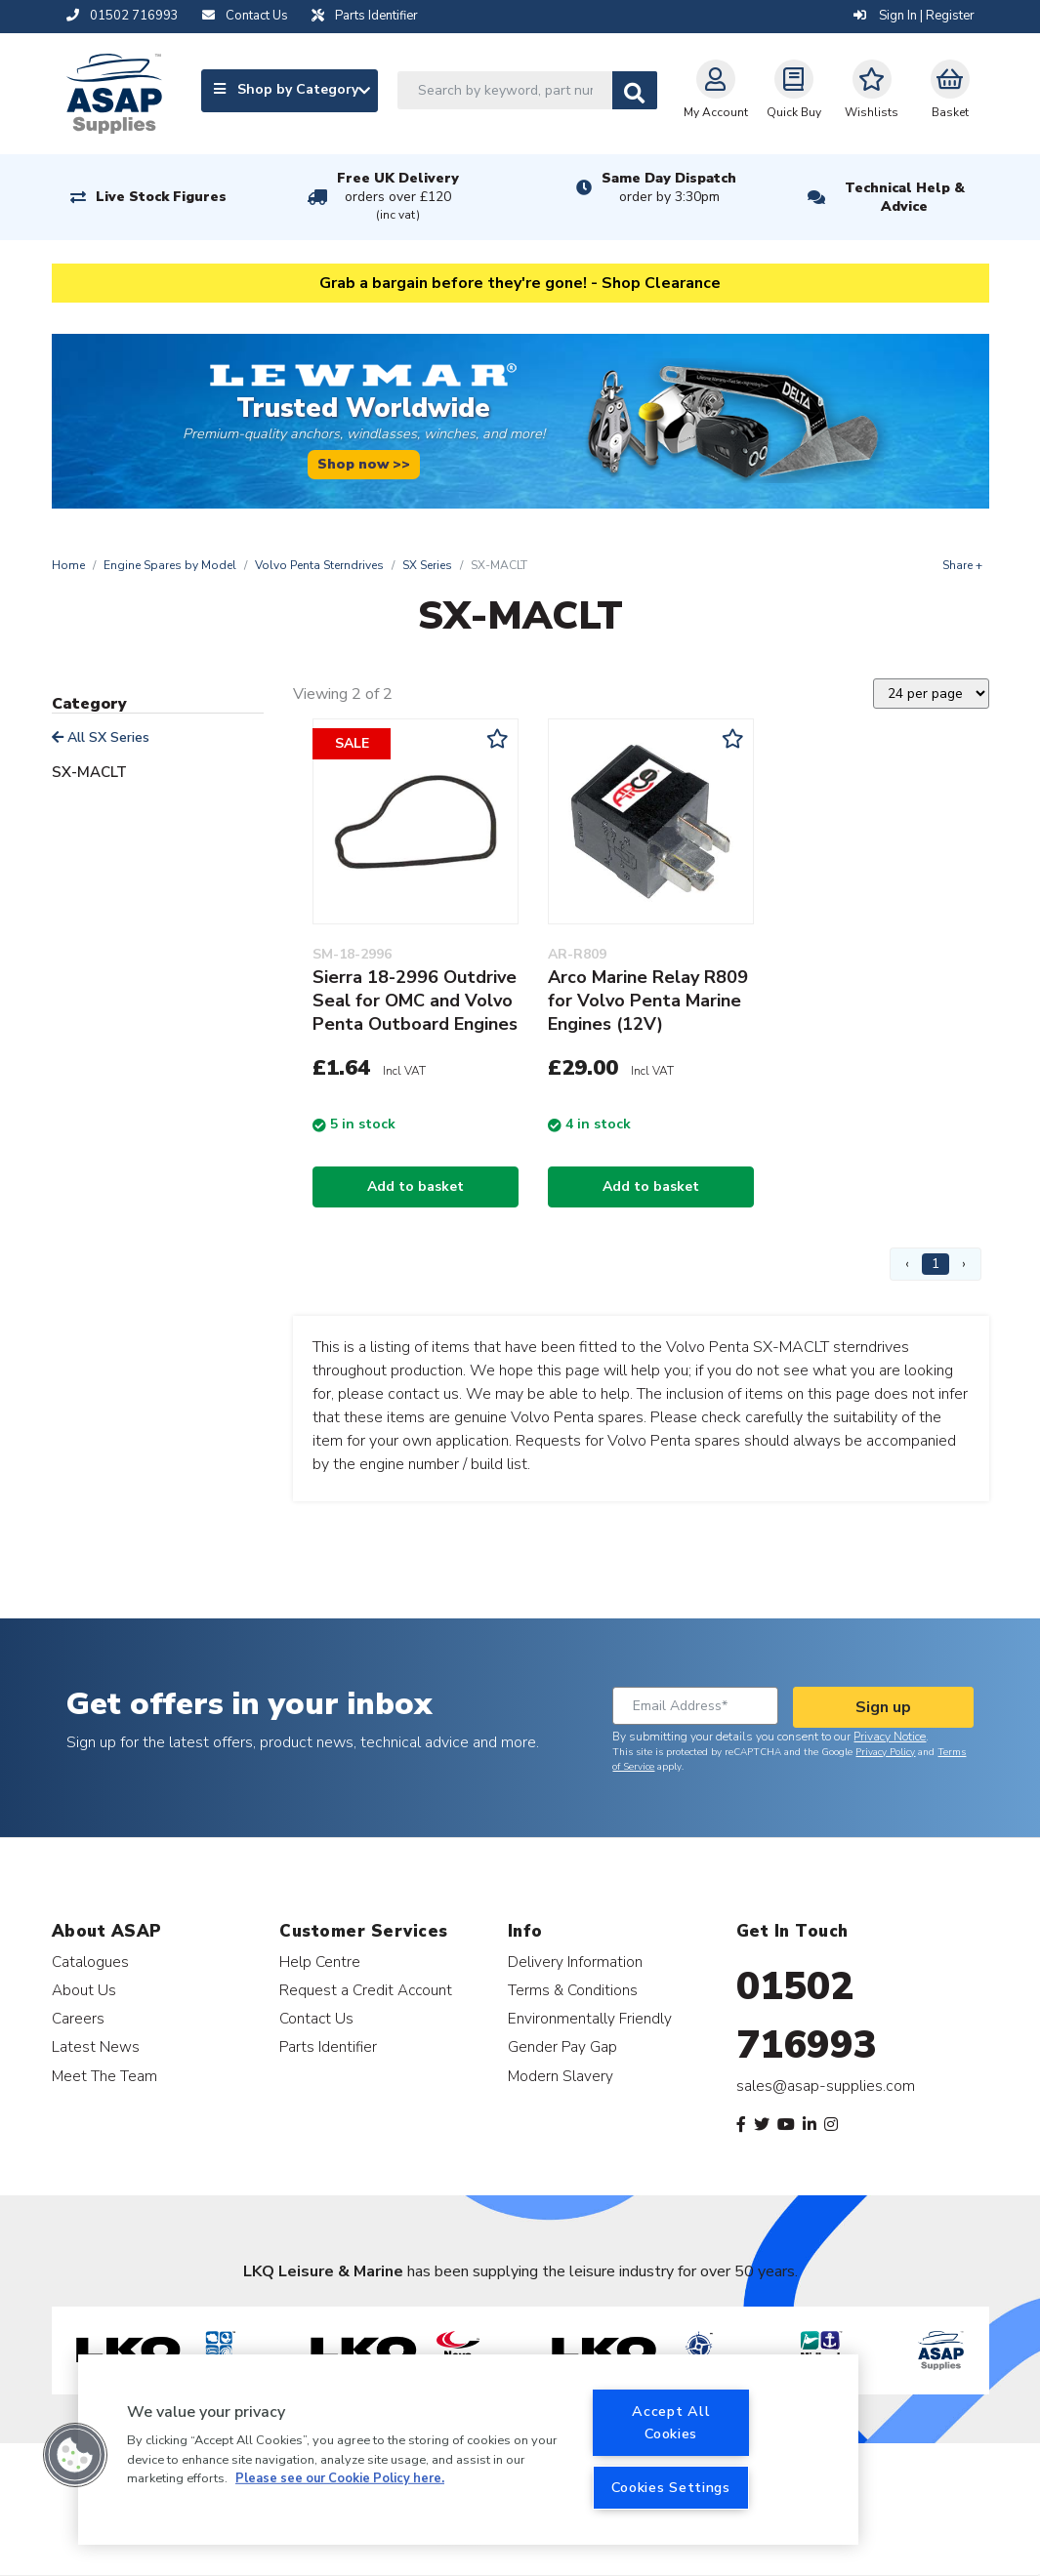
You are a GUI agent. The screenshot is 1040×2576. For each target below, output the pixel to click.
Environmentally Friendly (590, 2018)
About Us (84, 1990)
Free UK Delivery (398, 197)
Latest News (96, 2046)
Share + (962, 565)
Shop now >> (363, 463)
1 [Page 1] (935, 1263)
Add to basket (415, 1186)
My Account (716, 90)
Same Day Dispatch (669, 187)
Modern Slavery (560, 2075)
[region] (468, 2449)
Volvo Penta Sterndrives (319, 565)
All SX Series (100, 737)
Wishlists (871, 90)
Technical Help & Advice (905, 197)
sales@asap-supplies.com (825, 2086)
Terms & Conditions (573, 1990)
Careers (78, 2018)
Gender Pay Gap (562, 2046)
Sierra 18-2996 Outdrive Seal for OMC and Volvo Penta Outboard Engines (415, 1000)
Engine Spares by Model (170, 565)
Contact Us (316, 2018)
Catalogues (90, 1961)
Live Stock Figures (161, 196)
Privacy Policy (885, 1752)
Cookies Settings (670, 2487)
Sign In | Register (914, 15)
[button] (75, 2455)
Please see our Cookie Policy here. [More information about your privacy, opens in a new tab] (339, 2478)
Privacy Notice (889, 1736)
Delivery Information (575, 1961)
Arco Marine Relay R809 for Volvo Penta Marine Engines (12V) (648, 1000)
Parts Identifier (328, 2046)
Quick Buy (794, 90)
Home (68, 565)
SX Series (427, 565)
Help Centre (319, 1961)
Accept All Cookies (671, 2422)
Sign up (883, 1707)
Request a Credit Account (365, 1990)
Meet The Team (104, 2075)
